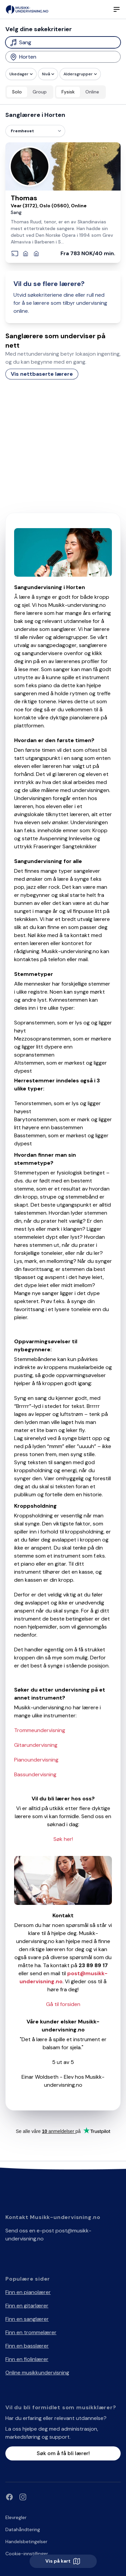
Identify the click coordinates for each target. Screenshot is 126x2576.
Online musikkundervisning (37, 2372)
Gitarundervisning (35, 1744)
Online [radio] (92, 92)
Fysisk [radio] (68, 92)
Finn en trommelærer (30, 2332)
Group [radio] (40, 92)
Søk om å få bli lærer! (63, 2453)
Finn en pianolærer (28, 2292)
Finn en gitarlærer (26, 2305)
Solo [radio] (17, 92)
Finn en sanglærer (27, 2318)
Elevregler (16, 2517)
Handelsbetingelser (26, 2541)
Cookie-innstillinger (26, 2554)
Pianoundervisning (36, 1759)
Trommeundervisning (39, 1730)
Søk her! (63, 1839)
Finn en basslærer (27, 2345)
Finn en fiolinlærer (26, 2359)
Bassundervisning (35, 1774)
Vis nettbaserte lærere (42, 373)
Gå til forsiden (63, 2004)
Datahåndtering (22, 2529)
